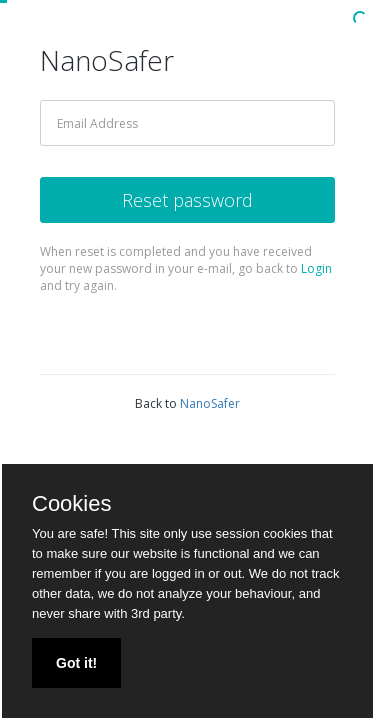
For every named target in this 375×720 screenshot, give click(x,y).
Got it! (76, 663)
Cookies (71, 504)
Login (316, 268)
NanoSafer (210, 403)
